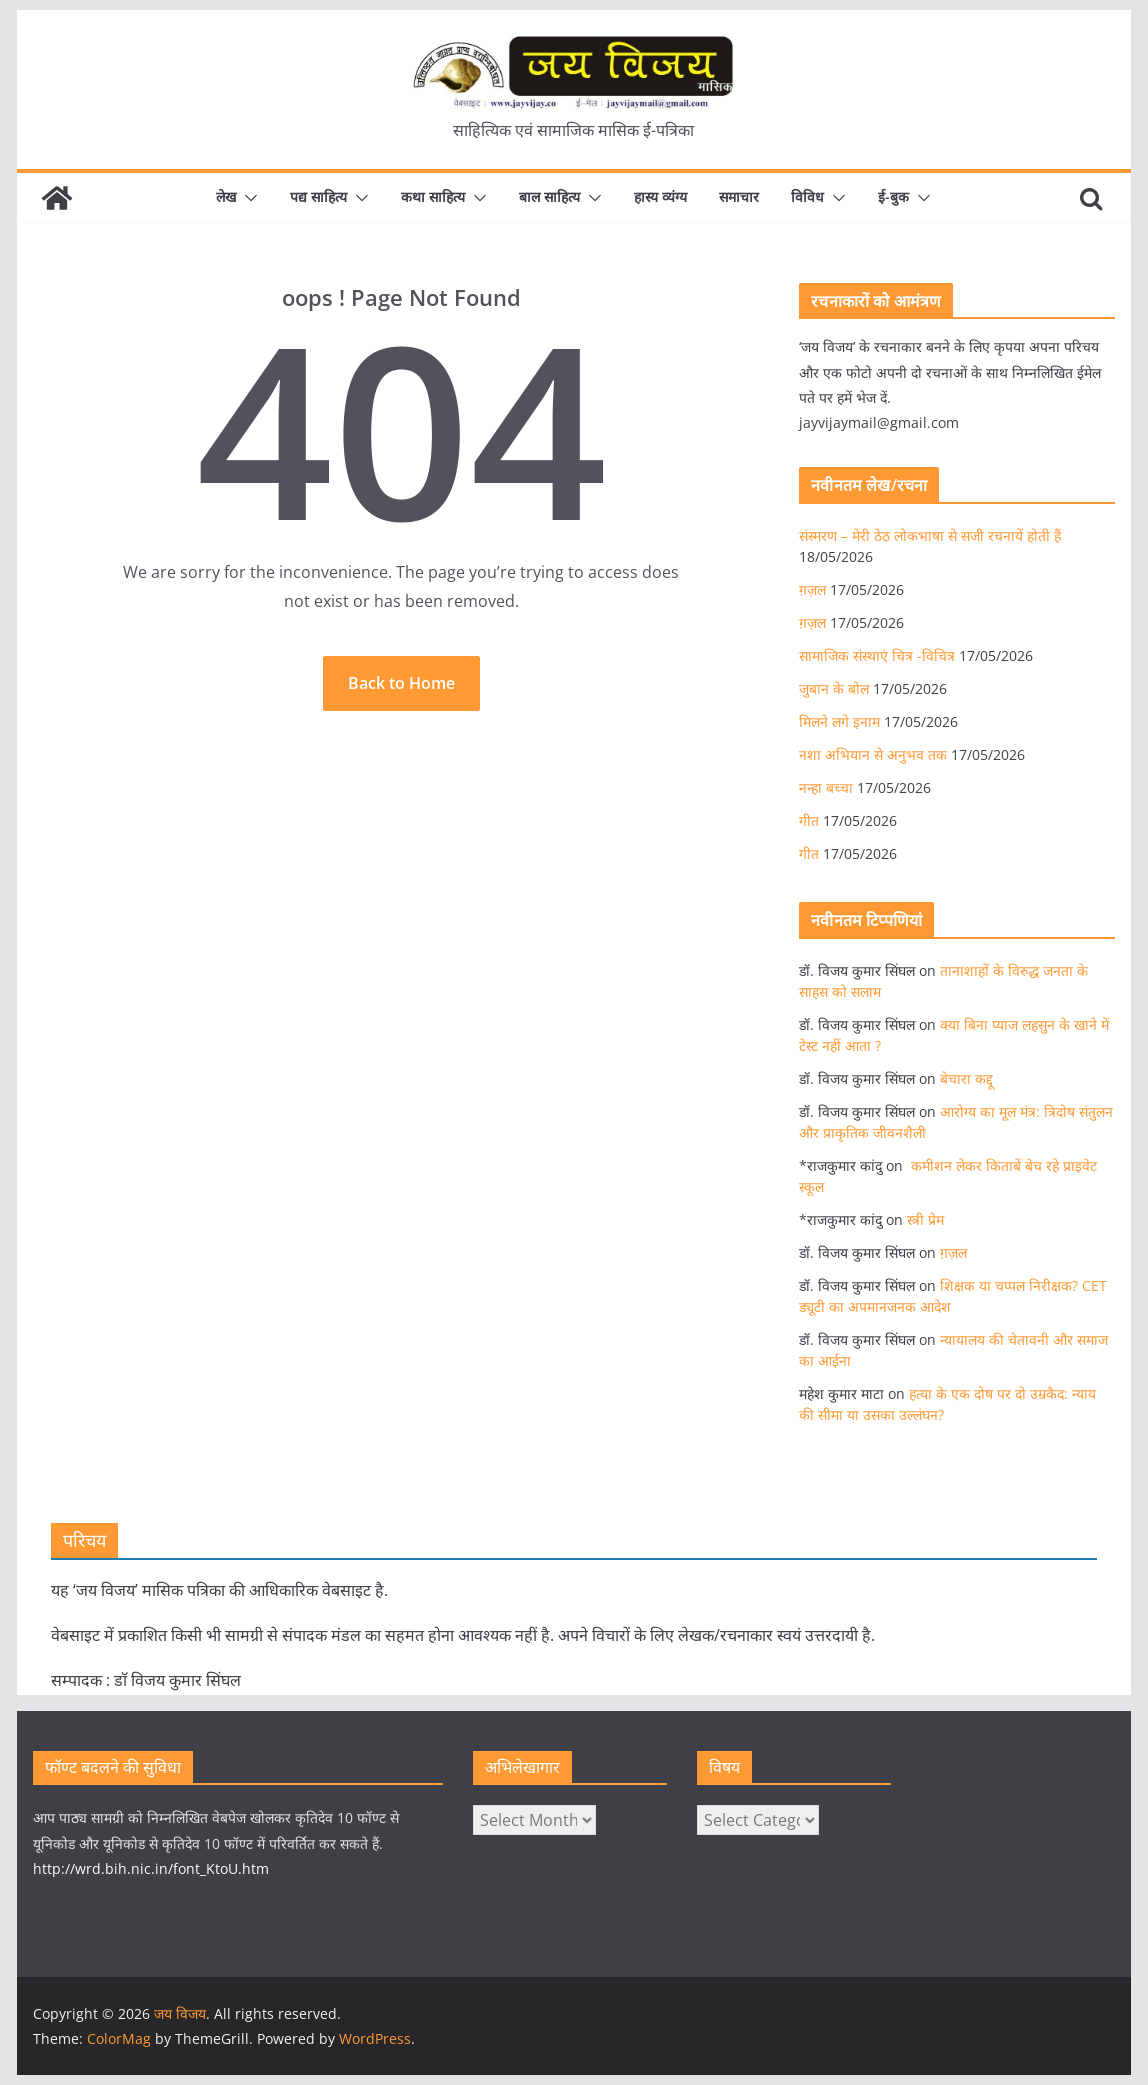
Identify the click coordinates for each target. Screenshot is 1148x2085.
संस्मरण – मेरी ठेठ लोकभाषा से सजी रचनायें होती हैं (930, 535)
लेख (226, 196)
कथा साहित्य (433, 196)
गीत (809, 820)
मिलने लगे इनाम (839, 721)
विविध (807, 196)
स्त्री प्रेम (925, 1219)
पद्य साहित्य (318, 196)
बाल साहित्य (549, 196)
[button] (247, 198)
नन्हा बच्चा (826, 787)
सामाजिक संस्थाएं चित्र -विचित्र (877, 655)
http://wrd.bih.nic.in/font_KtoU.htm (151, 1868)
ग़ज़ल (812, 589)
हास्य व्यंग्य (660, 196)
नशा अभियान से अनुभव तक (873, 754)
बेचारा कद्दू (966, 1078)
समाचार (739, 196)
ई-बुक (893, 196)
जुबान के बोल (834, 688)
